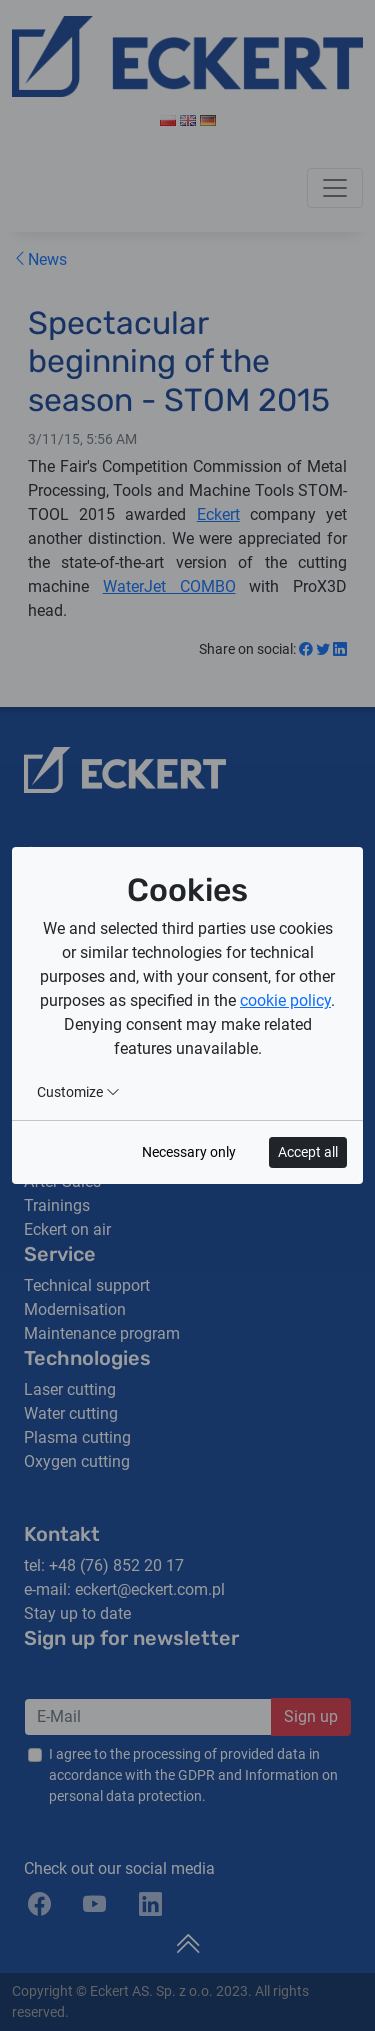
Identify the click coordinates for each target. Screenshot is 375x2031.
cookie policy (285, 1000)
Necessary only (189, 1152)
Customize (78, 1092)
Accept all (308, 1152)
